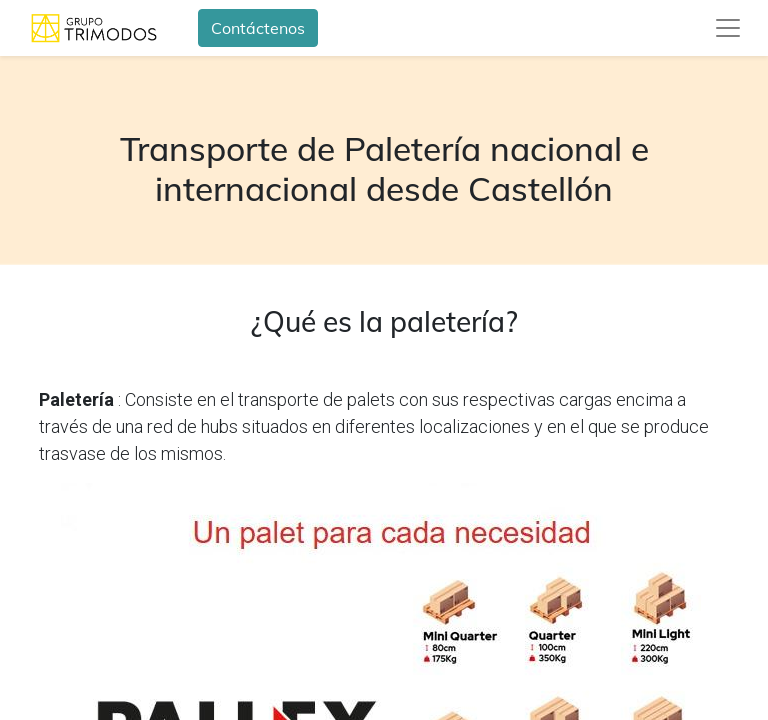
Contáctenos (258, 28)
